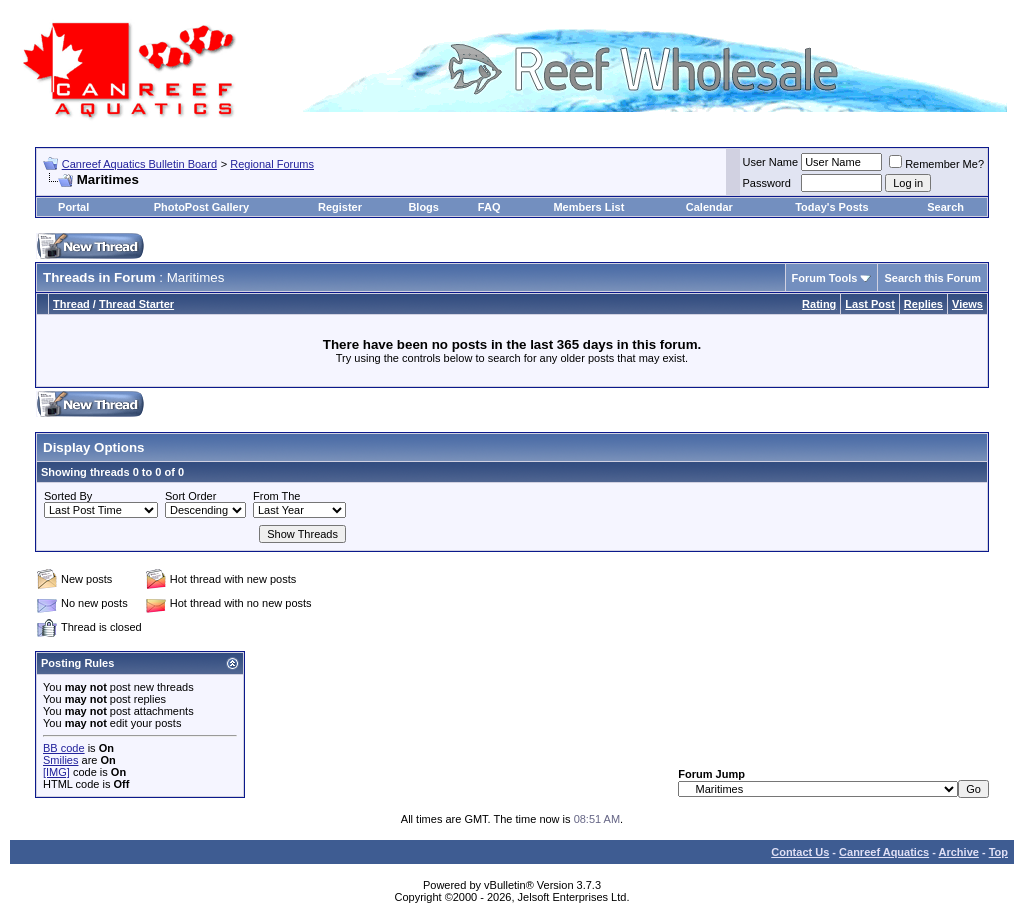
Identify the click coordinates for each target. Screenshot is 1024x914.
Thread (71, 304)
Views (967, 304)
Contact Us (800, 852)
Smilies (60, 760)
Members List (588, 207)
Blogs (423, 207)
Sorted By (68, 496)
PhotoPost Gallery (201, 207)
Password (767, 183)
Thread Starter (136, 304)
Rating (819, 304)
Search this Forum (932, 278)
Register (340, 207)
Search (945, 207)
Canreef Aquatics (884, 852)
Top (998, 852)
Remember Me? (936, 164)
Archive (959, 852)
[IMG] (56, 772)
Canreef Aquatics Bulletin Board (139, 164)
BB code (64, 748)
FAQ (489, 207)
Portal (73, 207)
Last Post (870, 304)
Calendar (709, 207)
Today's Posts (831, 207)
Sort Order (190, 496)
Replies (923, 304)
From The (276, 496)
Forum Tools (825, 278)
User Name (771, 162)
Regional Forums (272, 164)
